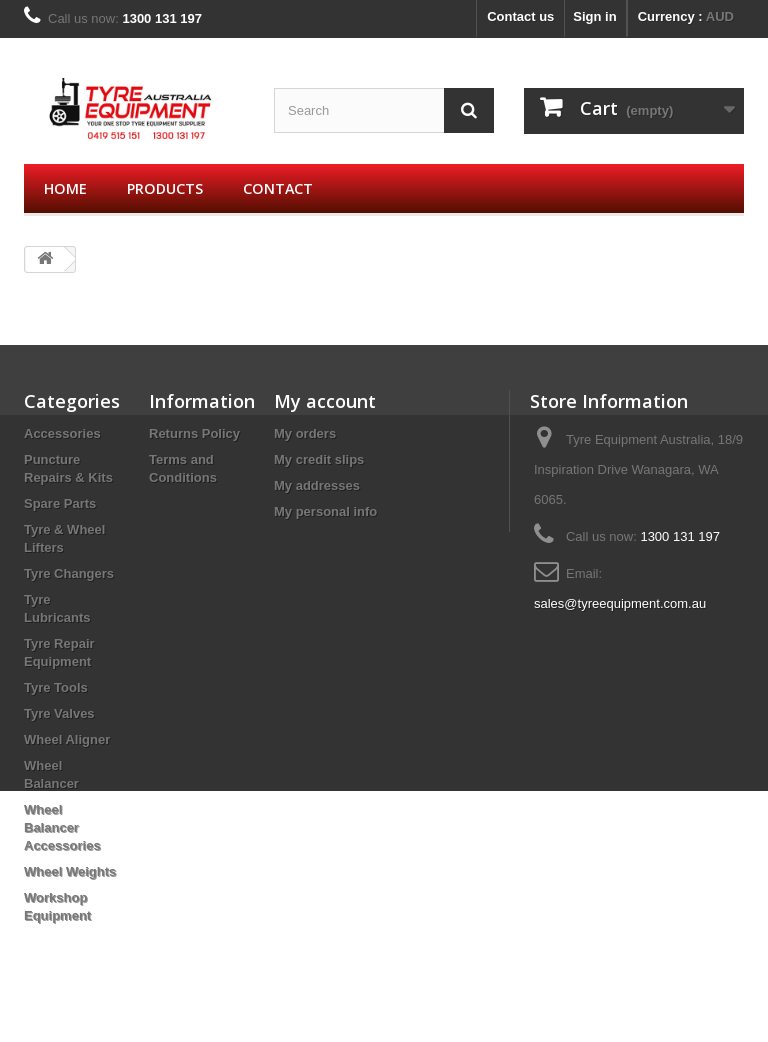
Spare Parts (60, 503)
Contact (278, 188)
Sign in (594, 16)
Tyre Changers (69, 573)
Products (165, 188)
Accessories (62, 433)
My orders (305, 433)
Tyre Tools (56, 687)
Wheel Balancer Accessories (62, 827)
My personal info (325, 511)
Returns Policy (194, 433)
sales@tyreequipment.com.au (620, 603)
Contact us (520, 16)
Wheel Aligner (67, 739)
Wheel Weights (70, 871)
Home (65, 188)
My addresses (317, 485)
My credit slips (319, 459)
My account (325, 401)
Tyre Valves (59, 713)
